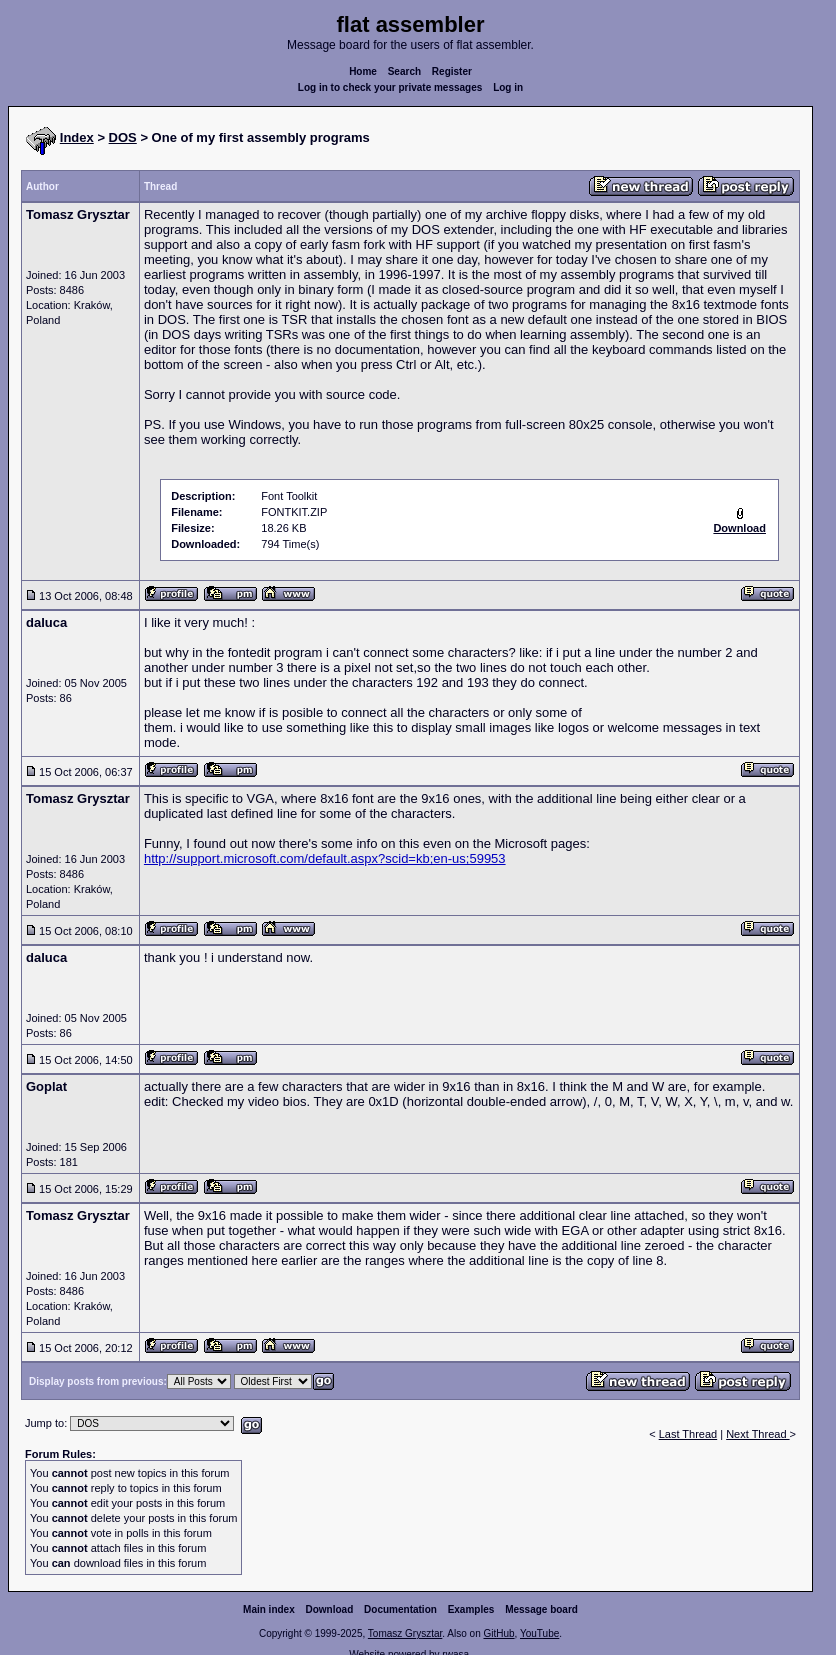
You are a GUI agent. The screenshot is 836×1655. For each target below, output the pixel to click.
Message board (541, 1609)
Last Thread (688, 1434)
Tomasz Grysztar (405, 1633)
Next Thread (757, 1434)
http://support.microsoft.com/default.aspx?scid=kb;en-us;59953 (325, 858)
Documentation (400, 1609)
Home (363, 71)
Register (452, 71)
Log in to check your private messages (390, 87)
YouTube (539, 1633)
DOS (123, 137)
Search (404, 71)
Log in (508, 87)
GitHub (498, 1633)
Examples (471, 1609)
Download (330, 1609)
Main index (269, 1609)
